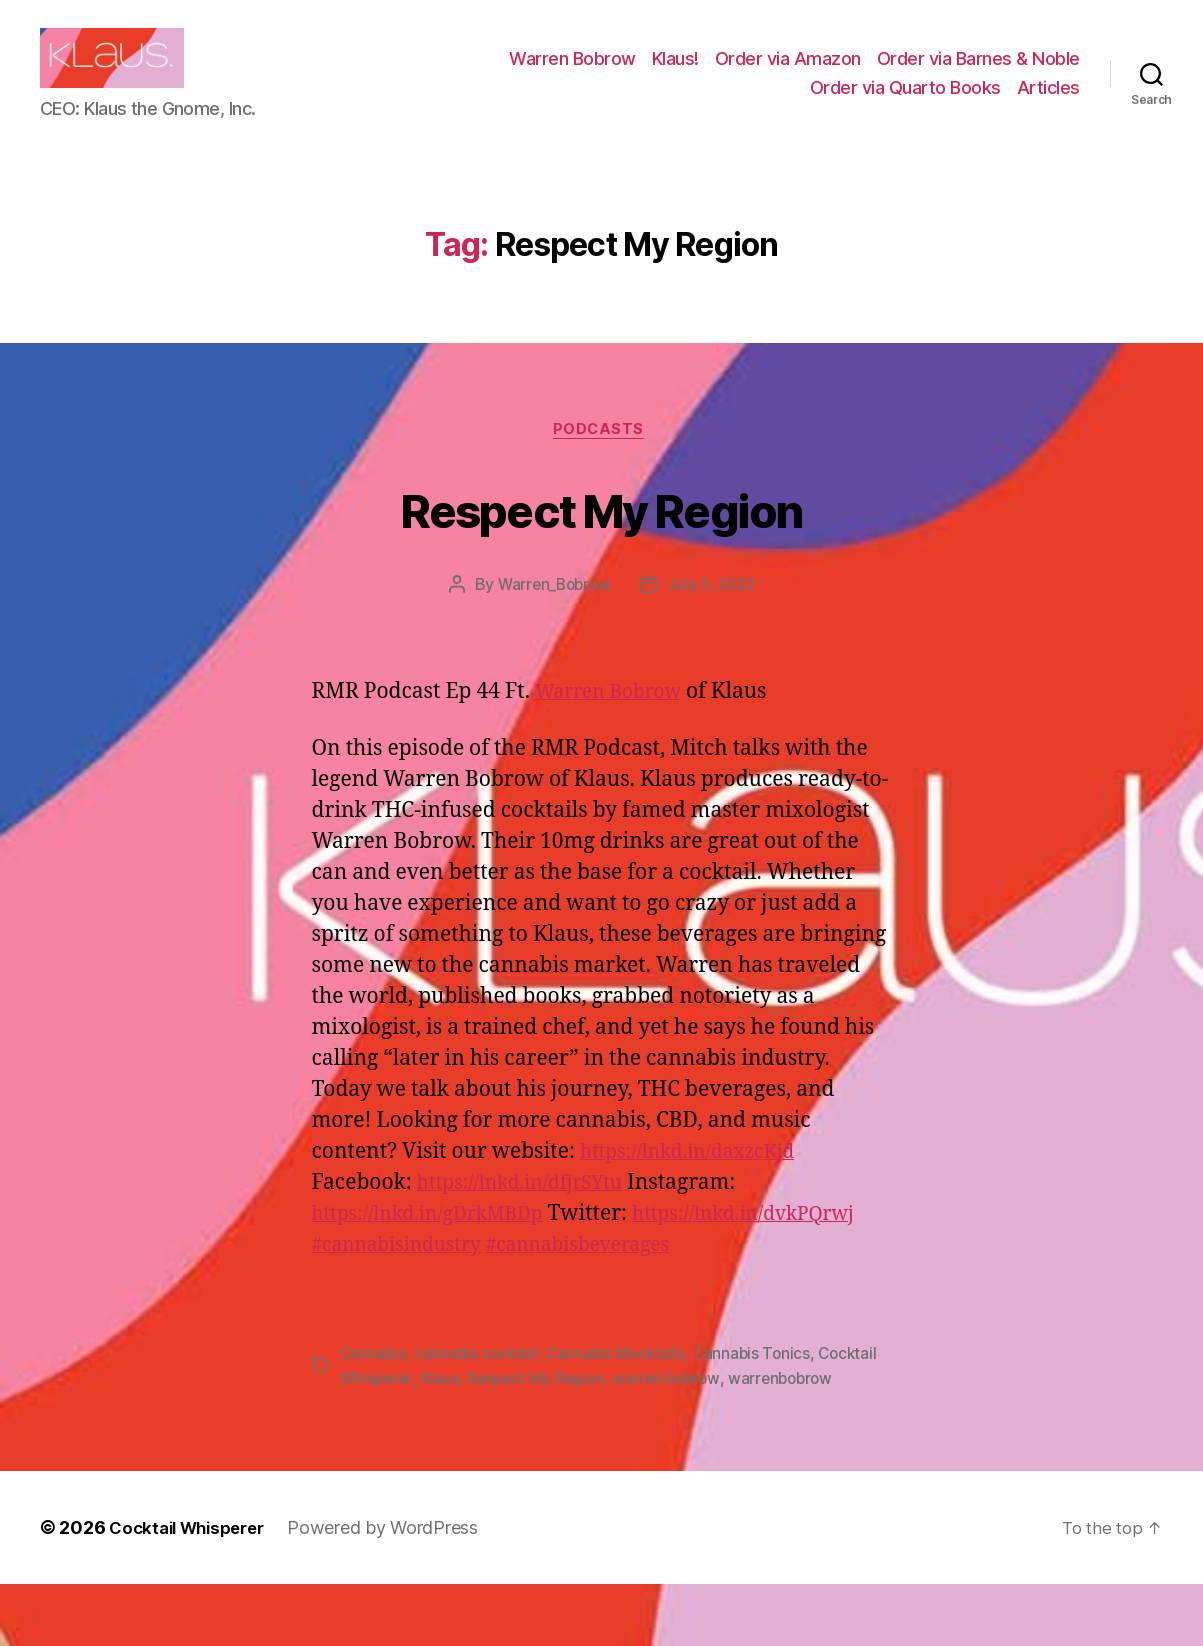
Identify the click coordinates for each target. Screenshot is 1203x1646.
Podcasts (601, 462)
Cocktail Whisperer (193, 1589)
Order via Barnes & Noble (978, 73)
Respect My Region (602, 538)
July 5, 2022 (714, 618)
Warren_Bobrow (551, 618)
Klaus (443, 1441)
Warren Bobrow (572, 73)
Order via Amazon (788, 73)
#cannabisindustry (654, 1277)
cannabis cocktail (479, 1417)
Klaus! (675, 73)
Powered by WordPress (396, 1589)
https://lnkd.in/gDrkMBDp (439, 1246)
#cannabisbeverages (413, 1308)
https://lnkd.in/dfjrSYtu (530, 1215)
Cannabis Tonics (761, 1417)
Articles (1048, 102)
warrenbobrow (796, 1441)
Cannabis (374, 1417)
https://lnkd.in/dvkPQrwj (434, 1277)
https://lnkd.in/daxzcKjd (698, 1184)
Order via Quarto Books (905, 102)
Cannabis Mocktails (622, 1417)
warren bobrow (678, 1441)
